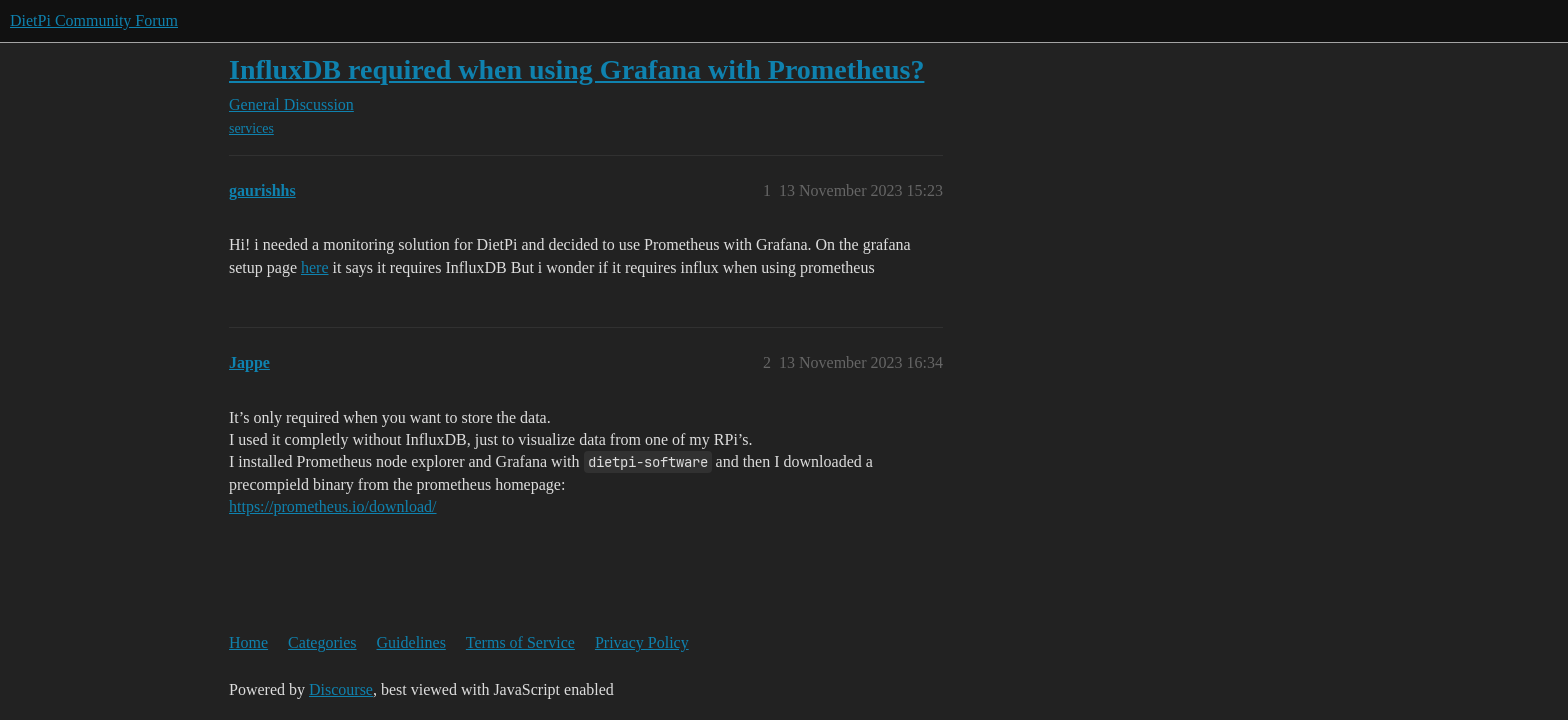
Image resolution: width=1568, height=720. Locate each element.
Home (248, 642)
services (251, 128)
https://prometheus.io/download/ (333, 506)
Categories (322, 642)
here (315, 267)
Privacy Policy (642, 642)
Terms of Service (520, 642)
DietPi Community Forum (94, 20)
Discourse (341, 689)
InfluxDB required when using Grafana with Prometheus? (576, 69)
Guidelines (411, 642)
